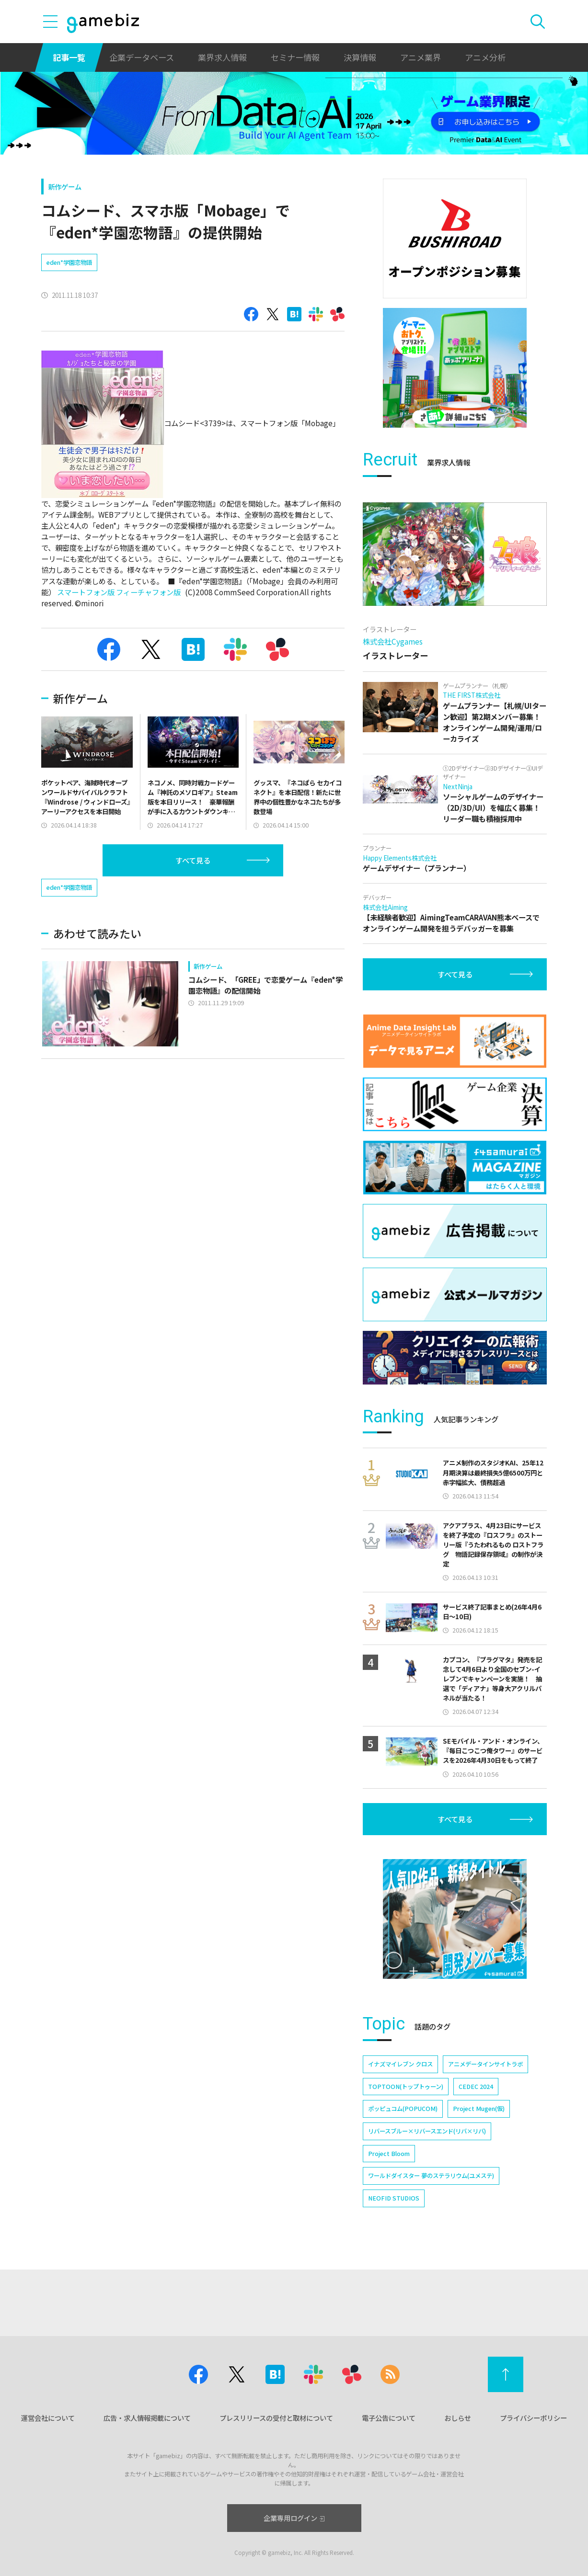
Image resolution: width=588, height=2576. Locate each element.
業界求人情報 (222, 57)
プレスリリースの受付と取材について (276, 2418)
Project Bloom (389, 2153)
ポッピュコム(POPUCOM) (403, 2108)
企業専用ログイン (294, 2518)
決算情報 (360, 57)
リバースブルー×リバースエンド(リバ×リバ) (427, 2131)
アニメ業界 (420, 57)
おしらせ (457, 2418)
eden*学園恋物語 (69, 262)
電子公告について (388, 2418)
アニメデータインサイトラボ (485, 2064)
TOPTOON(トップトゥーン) (405, 2086)
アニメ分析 (485, 57)
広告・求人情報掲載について (147, 2418)
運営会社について (48, 2418)
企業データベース (141, 57)
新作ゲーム (64, 187)
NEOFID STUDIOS (393, 2198)
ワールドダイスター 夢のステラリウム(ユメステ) (431, 2175)
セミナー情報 (295, 57)
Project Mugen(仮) (479, 2108)
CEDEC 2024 (476, 2086)
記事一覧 (69, 57)
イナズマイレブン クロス (400, 2064)
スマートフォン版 (86, 592)
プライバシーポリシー (533, 2418)
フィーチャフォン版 (148, 592)
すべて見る (192, 860)
